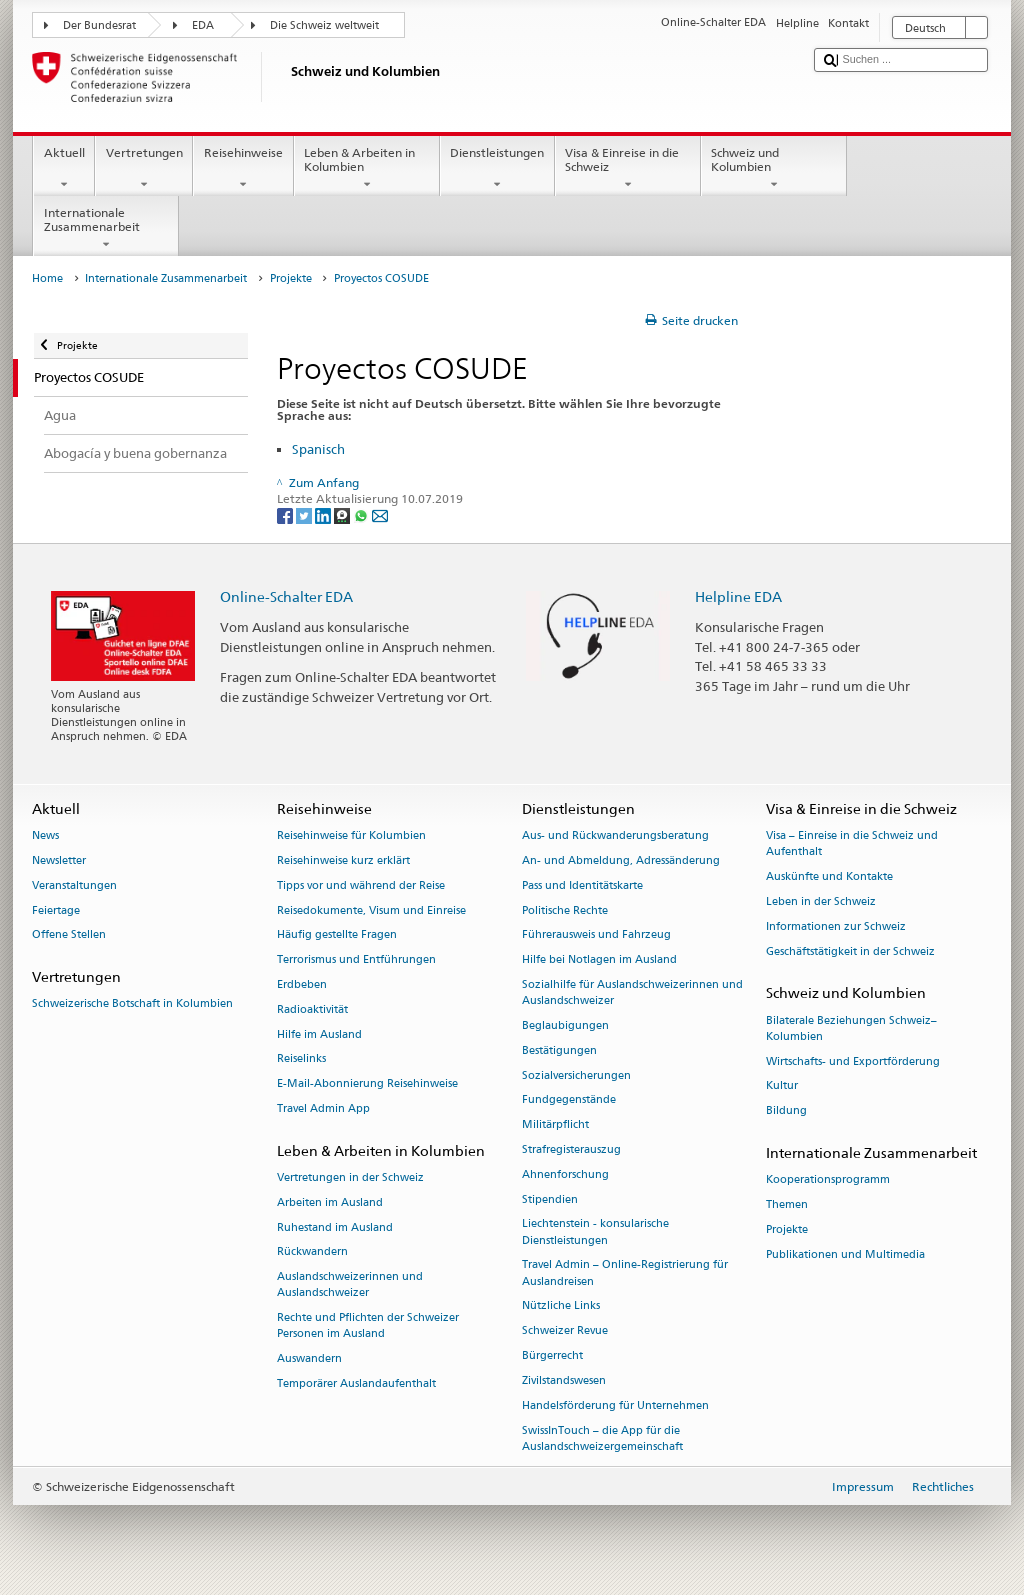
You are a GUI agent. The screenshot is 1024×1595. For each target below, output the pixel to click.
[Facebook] (286, 514)
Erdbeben (302, 984)
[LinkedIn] (324, 514)
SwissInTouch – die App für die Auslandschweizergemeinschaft (602, 1438)
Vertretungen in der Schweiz (350, 1177)
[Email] (380, 514)
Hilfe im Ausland (319, 1034)
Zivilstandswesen (564, 1380)
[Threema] (343, 514)
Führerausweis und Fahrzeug (596, 935)
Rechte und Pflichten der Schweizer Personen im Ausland (368, 1326)
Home (47, 278)
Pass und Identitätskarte (582, 885)
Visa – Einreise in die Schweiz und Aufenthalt (852, 843)
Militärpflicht (555, 1125)
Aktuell (64, 169)
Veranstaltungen (74, 885)
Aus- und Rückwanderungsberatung (615, 835)
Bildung (786, 1111)
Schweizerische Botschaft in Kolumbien (132, 1004)
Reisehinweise (243, 169)
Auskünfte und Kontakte (829, 876)
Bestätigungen (559, 1050)
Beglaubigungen (565, 1025)
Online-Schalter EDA (286, 596)
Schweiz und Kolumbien (774, 169)
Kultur (782, 1086)
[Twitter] (305, 514)
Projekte (291, 278)
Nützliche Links (561, 1306)
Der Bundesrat (99, 25)
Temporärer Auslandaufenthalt (356, 1383)
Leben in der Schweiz (821, 901)
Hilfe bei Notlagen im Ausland (599, 960)
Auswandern (309, 1359)
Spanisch (318, 449)
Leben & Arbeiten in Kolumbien (367, 169)
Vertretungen (144, 169)
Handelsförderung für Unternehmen (615, 1405)
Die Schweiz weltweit (324, 25)
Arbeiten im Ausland (330, 1202)
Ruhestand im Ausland (335, 1227)
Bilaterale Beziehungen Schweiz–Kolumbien (851, 1028)
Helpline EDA (738, 596)
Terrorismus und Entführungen (356, 960)
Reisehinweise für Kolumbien (351, 835)
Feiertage (56, 910)
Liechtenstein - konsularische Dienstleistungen (595, 1232)
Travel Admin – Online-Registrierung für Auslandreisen (625, 1273)
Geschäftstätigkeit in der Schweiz (850, 951)
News (45, 835)
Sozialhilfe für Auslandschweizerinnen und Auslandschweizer (632, 992)
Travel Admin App (323, 1108)
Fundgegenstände (569, 1100)
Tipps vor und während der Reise (361, 885)
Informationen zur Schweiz (836, 926)
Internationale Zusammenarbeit (106, 229)
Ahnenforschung (565, 1174)
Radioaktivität (312, 1009)
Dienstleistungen (497, 169)
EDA (203, 25)
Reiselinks (301, 1059)
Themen (787, 1204)
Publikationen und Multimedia (845, 1254)
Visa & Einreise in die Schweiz (628, 169)
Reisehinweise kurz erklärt (343, 860)
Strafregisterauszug (571, 1149)
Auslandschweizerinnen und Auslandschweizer (350, 1285)
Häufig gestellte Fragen (337, 935)
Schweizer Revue (565, 1331)
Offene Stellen (69, 935)
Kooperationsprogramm (828, 1180)
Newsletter (59, 860)
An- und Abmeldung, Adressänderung (621, 860)
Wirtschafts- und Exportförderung (853, 1061)
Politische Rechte (565, 910)
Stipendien (550, 1199)
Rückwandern (312, 1252)
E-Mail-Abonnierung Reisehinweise (367, 1084)
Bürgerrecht (552, 1355)
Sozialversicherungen (576, 1075)
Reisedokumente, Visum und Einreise (371, 910)
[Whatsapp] (362, 514)
